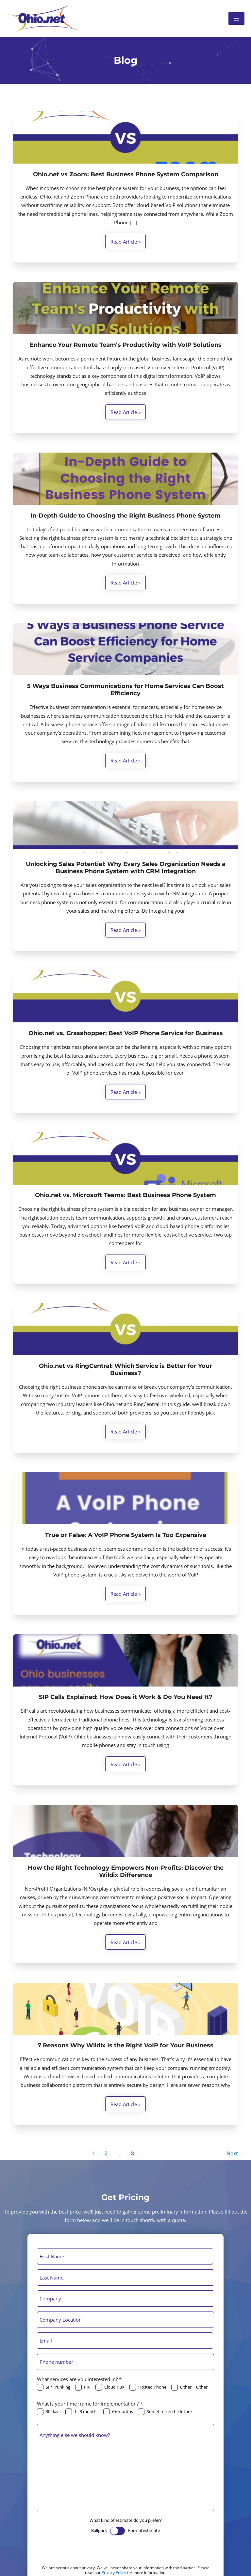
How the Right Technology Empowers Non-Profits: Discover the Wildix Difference (126, 1871)
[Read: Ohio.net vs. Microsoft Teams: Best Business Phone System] (125, 1158)
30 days (48, 2411)
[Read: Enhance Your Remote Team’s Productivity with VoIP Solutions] (125, 308)
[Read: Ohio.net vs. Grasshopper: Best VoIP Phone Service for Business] (125, 996)
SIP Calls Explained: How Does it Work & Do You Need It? (125, 1697)
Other (181, 2387)
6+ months (118, 2411)
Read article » (125, 243)
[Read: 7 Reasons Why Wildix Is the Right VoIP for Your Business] (125, 2009)
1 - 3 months (81, 2411)
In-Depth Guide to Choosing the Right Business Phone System (125, 515)
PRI (83, 2387)
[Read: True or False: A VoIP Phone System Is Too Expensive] (125, 1498)
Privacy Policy (114, 2572)
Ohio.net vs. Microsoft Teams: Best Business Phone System (125, 1195)
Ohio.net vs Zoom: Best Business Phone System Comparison (125, 174)
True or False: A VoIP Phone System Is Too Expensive (125, 1535)
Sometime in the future (165, 2411)
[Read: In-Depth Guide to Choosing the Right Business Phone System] (125, 479)
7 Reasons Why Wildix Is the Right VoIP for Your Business (125, 2045)
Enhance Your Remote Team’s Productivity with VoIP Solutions (126, 344)
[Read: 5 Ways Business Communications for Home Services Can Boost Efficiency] (125, 649)
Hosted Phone (147, 2387)
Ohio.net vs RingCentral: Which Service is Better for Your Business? (125, 1369)
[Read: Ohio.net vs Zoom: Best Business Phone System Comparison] (125, 137)
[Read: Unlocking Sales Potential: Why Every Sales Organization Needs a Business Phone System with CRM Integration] (125, 827)
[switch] (117, 2531)
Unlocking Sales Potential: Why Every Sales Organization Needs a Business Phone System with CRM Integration (126, 867)
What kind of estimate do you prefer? (126, 2520)
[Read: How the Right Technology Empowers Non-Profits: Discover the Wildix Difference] (125, 1831)
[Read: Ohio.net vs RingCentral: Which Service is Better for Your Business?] (125, 1329)
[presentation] (86, 2552)
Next (235, 2153)
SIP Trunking (53, 2387)
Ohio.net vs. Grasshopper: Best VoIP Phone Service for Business (125, 1033)
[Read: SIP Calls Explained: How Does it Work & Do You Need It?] (125, 1660)
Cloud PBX (110, 2387)
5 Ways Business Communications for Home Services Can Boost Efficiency (125, 689)
